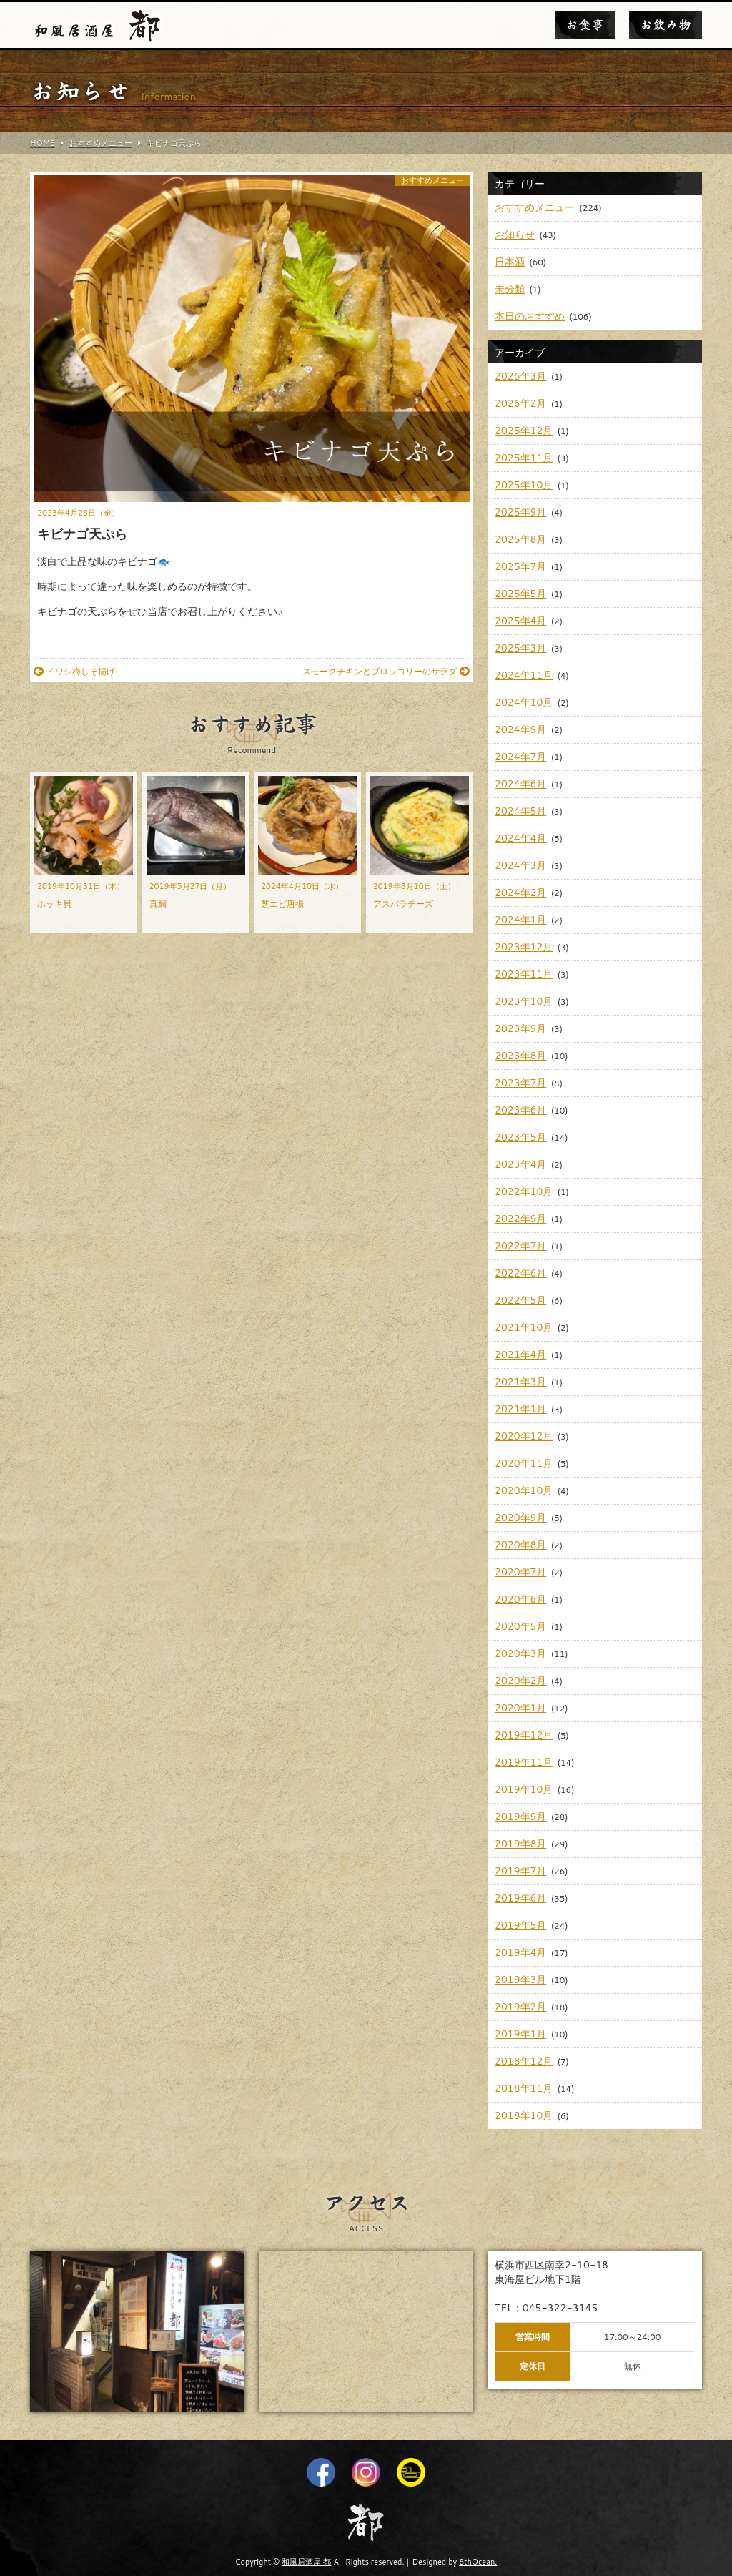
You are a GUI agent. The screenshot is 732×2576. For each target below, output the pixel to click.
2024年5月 (520, 811)
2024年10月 (524, 702)
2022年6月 (520, 1273)
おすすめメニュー (432, 180)
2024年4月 (520, 838)
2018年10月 (524, 2115)
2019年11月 (524, 1762)
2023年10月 (524, 1001)
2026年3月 (520, 376)
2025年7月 (520, 566)
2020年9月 (520, 1517)
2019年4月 (520, 1952)
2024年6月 (520, 784)
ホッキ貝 (54, 904)
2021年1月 (520, 1409)
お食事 (584, 25)
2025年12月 (524, 430)
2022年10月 (524, 1191)
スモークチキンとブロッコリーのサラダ (386, 671)
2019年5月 (520, 1925)
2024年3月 (520, 865)
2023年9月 (520, 1028)
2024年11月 (524, 675)
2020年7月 (520, 1572)
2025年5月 (520, 593)
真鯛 (158, 904)
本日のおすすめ (530, 316)
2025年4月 (520, 621)
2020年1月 (520, 1708)
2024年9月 (520, 729)
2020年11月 (524, 1463)
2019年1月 (520, 2034)
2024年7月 (520, 756)
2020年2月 (520, 1680)
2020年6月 (520, 1599)
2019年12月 (524, 1735)
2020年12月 (524, 1436)
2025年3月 (520, 648)
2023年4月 (520, 1164)
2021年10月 (524, 1327)
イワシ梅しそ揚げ (74, 671)
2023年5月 (520, 1137)
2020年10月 (524, 1490)
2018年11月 (524, 2088)
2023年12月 (524, 947)
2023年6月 (520, 1110)
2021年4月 (520, 1354)
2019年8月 (520, 1844)
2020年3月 (520, 1653)
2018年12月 (524, 2061)
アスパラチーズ (403, 904)
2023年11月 (524, 974)
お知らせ (515, 234)
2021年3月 (520, 1382)
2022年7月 (520, 1246)
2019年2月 (520, 2007)
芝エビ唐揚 (282, 904)
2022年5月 (520, 1300)
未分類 (510, 289)
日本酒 (510, 262)
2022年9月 (520, 1218)
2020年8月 (520, 1545)
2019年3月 (520, 1979)
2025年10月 (524, 485)
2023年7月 (520, 1083)
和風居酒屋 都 (306, 2561)
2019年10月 (524, 1789)
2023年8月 (520, 1055)
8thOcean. (478, 2561)
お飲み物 (665, 25)
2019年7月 (520, 1871)
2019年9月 (520, 1816)
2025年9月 (520, 512)
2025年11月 (524, 458)
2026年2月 (520, 403)
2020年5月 (520, 1626)
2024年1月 (520, 920)
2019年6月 (520, 1898)
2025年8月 (520, 539)
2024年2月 (520, 892)
